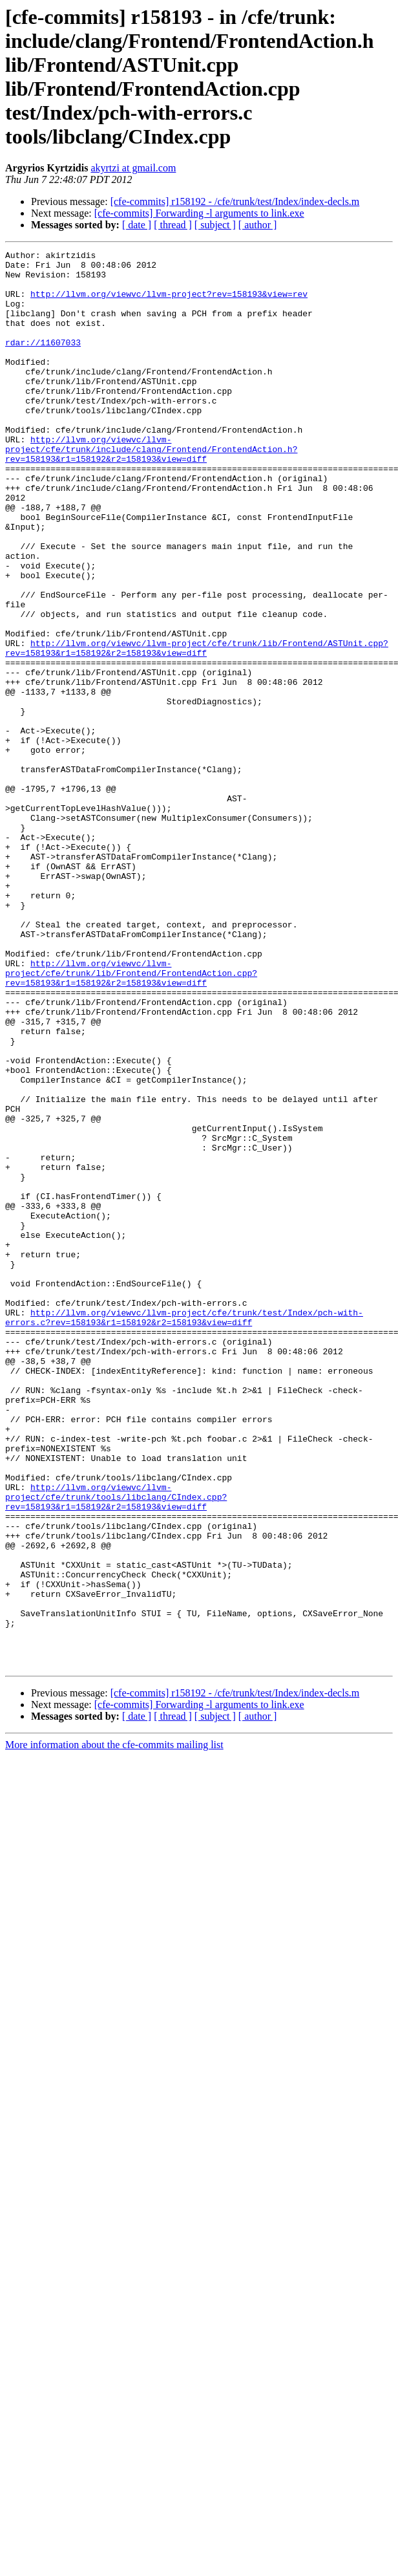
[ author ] (257, 224)
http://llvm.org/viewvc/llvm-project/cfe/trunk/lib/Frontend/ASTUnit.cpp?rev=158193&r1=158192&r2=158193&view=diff (196, 728)
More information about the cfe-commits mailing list (114, 2027)
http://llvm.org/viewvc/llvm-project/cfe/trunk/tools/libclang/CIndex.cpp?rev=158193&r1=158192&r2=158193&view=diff (116, 1746)
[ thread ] (173, 224)
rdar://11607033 (43, 361)
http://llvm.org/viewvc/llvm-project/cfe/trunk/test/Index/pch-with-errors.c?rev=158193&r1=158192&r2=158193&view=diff (184, 1531)
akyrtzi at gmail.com (133, 167)
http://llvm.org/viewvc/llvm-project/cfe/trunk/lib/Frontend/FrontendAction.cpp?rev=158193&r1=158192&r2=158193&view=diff (131, 1118)
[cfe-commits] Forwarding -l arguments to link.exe (199, 213)
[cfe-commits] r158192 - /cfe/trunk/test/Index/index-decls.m (235, 201)
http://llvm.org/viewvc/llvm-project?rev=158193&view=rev (169, 303)
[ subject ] (215, 224)
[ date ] (136, 224)
